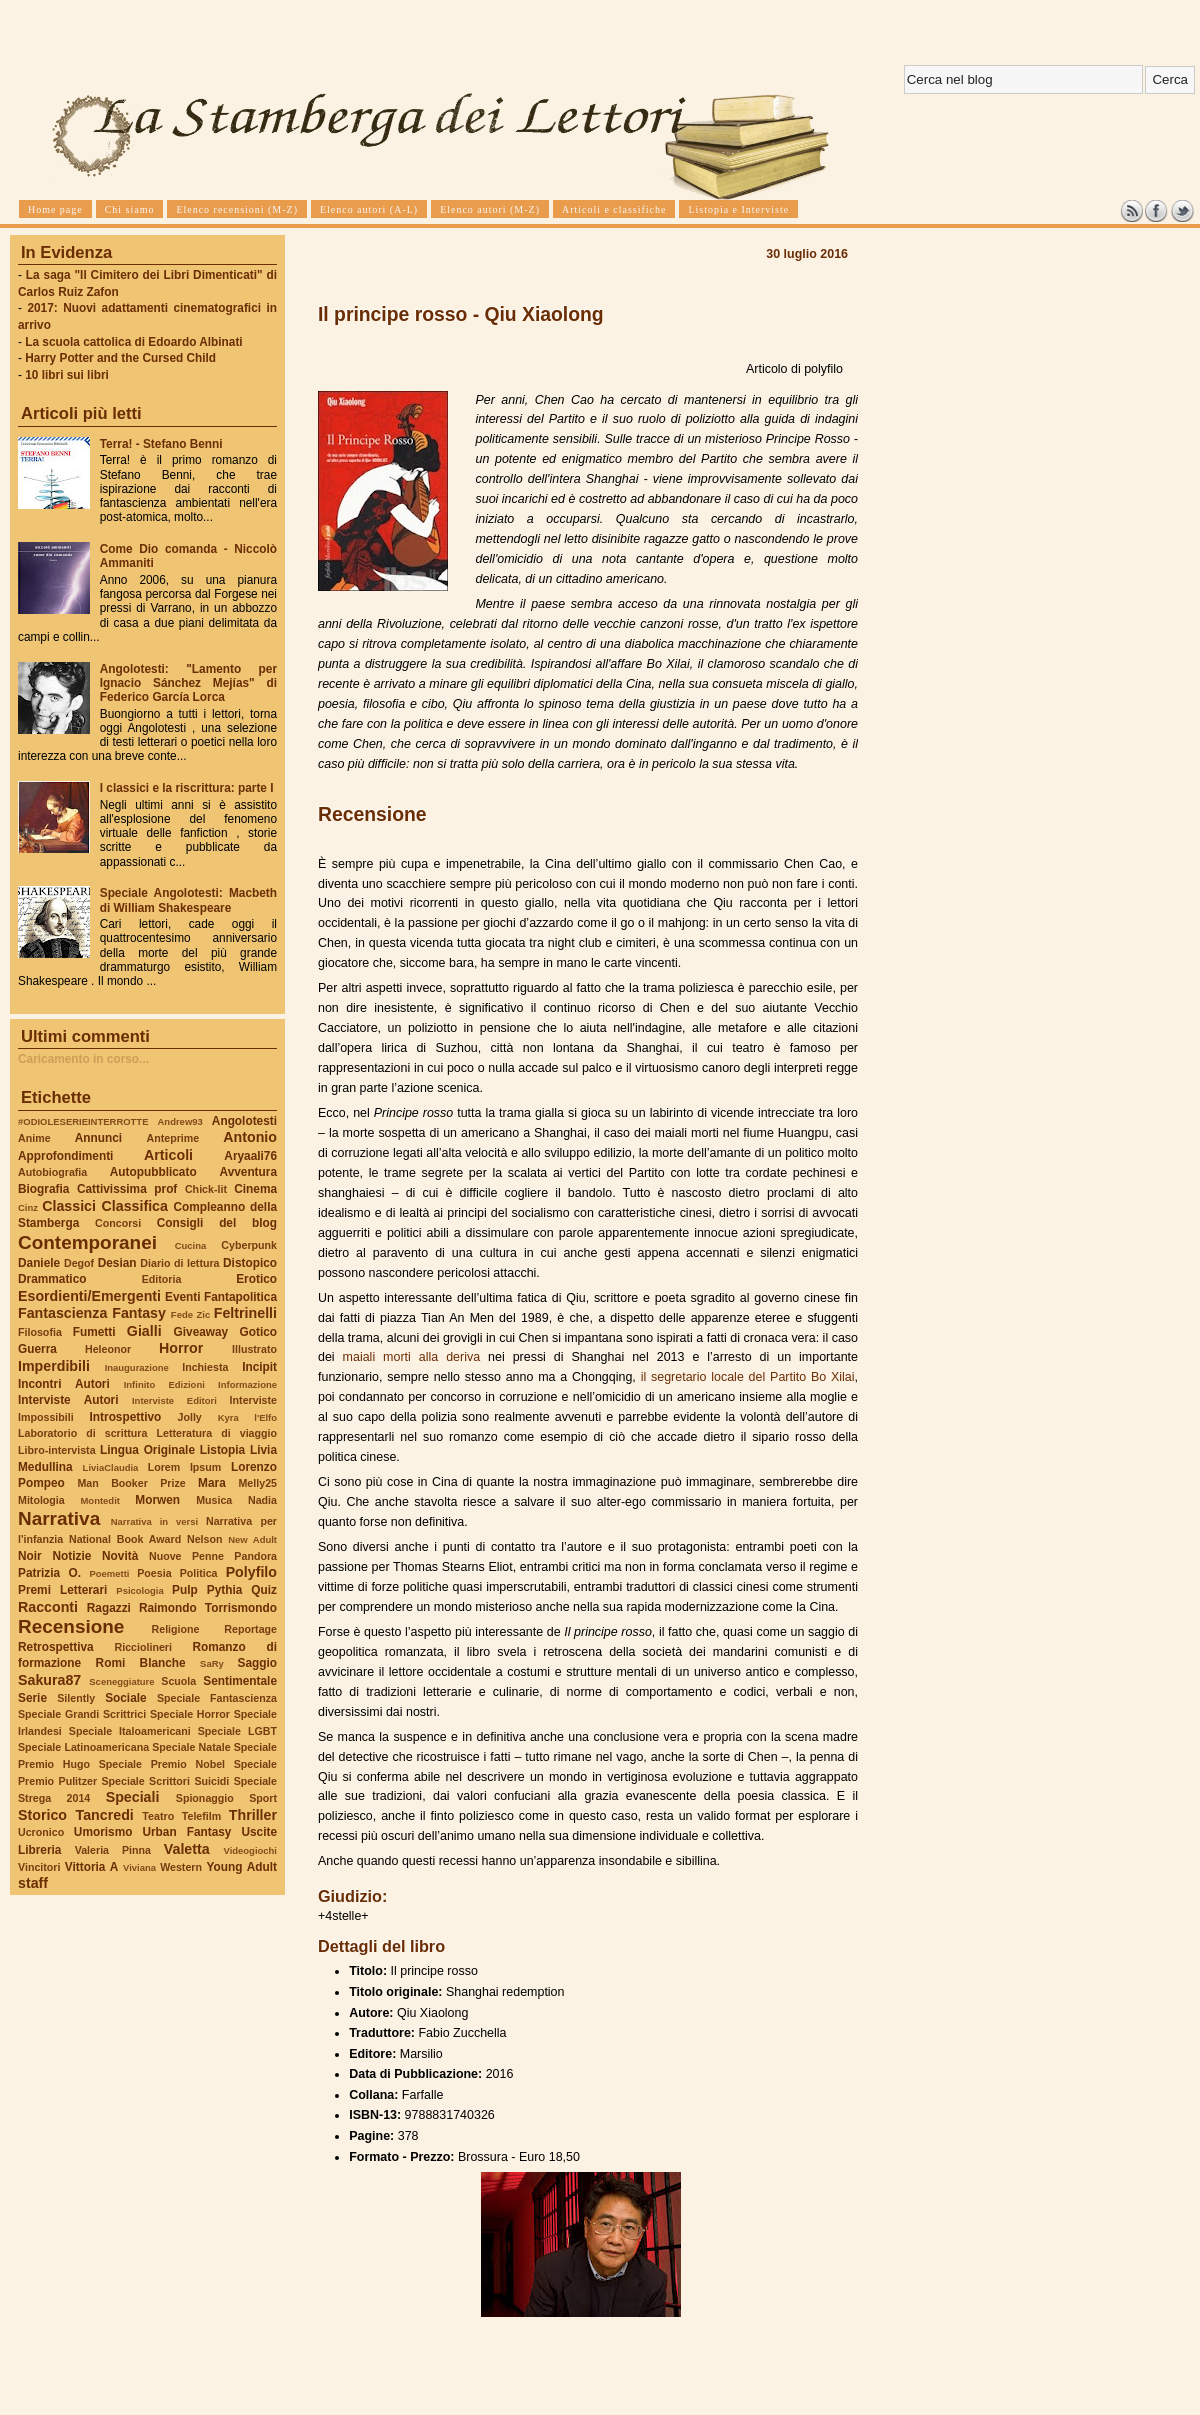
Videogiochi (251, 1850)
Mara (212, 1483)
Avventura (248, 1172)
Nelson (205, 1539)
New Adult (252, 1539)
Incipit (259, 1367)
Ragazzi (109, 1608)
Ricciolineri (142, 1647)
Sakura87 (49, 1680)
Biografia (43, 1189)
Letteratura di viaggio (216, 1433)
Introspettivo (126, 1417)
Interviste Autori (68, 1400)
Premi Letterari (62, 1590)
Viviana (139, 1867)
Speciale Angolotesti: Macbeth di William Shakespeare (188, 900)
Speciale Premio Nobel (162, 1764)
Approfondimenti (65, 1156)
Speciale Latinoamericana (83, 1747)
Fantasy (139, 1313)
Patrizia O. (49, 1573)
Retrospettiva (56, 1647)
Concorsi (118, 1223)
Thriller (253, 1815)
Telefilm (201, 1816)
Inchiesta (205, 1367)
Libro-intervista (57, 1450)
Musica (214, 1500)
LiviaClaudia (111, 1467)
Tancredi (105, 1815)
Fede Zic (190, 1314)
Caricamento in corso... (83, 1059)
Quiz (264, 1590)
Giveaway (201, 1332)
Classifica (135, 1206)
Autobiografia (52, 1172)
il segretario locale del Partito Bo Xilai (748, 1377)
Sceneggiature (121, 1681)
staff (33, 1883)
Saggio (257, 1663)
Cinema (255, 1189)
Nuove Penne (186, 1556)
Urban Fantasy (186, 1832)
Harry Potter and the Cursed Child (120, 358)
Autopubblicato (153, 1172)
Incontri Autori (64, 1384)
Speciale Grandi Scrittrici (82, 1714)
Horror (181, 1348)
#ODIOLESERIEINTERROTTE (83, 1121)
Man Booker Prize (131, 1483)
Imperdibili (54, 1366)
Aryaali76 (250, 1156)
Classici (69, 1206)
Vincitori (39, 1867)
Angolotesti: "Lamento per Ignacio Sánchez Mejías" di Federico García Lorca (188, 683)
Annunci (98, 1138)
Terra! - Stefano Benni (161, 444)
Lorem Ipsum (185, 1467)
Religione (176, 1629)
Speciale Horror (190, 1714)
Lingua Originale (147, 1450)
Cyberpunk (249, 1245)
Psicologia (139, 1590)
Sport (263, 1798)
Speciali (133, 1797)
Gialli (144, 1331)
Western (181, 1867)
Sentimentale (240, 1681)
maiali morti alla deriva (412, 1357)
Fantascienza (62, 1313)
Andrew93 (180, 1121)
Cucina (191, 1245)
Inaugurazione (137, 1367)
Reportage (250, 1629)
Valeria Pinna (113, 1850)
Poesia (154, 1573)
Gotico (258, 1332)
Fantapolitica (240, 1297)
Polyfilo (251, 1572)
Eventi (183, 1297)
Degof (79, 1263)
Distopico (250, 1263)
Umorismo (103, 1832)
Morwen (157, 1500)
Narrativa (59, 1518)
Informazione (247, 1384)
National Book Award (125, 1539)
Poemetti (109, 1573)
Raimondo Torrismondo (208, 1608)
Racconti (48, 1607)
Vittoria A (91, 1867)
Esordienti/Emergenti (89, 1296)
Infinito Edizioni (164, 1384)
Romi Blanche (141, 1663)
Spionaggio (205, 1798)
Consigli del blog (217, 1223)
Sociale (125, 1698)
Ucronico (41, 1832)
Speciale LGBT (237, 1731)
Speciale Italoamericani (130, 1731)
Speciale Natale (191, 1747)
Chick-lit (206, 1189)
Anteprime (173, 1138)
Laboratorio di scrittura (82, 1433)
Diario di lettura (179, 1263)
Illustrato (254, 1349)
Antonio (250, 1137)
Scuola (178, 1681)
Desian (117, 1263)
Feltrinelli (245, 1313)
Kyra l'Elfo (247, 1417)
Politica (199, 1573)
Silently (76, 1698)
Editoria (162, 1279)
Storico (42, 1815)
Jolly (189, 1417)
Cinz (28, 1207)
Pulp (185, 1590)
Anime (34, 1138)
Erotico (256, 1279)
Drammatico (52, 1279)
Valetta (187, 1849)
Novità (120, 1556)
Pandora (255, 1556)
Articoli (168, 1155)
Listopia (222, 1450)
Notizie (71, 1556)
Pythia (225, 1590)
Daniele (39, 1263)
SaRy (212, 1663)
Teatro (158, 1816)
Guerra (37, 1349)
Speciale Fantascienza (217, 1698)
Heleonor (108, 1349)
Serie (32, 1698)
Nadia (262, 1500)
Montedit (99, 1500)
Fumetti (94, 1332)
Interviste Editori (174, 1400)
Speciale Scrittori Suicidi (165, 1781)
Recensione (71, 1626)
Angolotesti (244, 1121)
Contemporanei (87, 1242)
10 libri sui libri (67, 375)
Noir (30, 1556)
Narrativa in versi (154, 1521)
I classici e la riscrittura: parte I (187, 788)
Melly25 (257, 1483)
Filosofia (40, 1332)
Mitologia (41, 1500)
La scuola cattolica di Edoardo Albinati (133, 342)
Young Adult (241, 1867)
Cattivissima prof (127, 1189)
